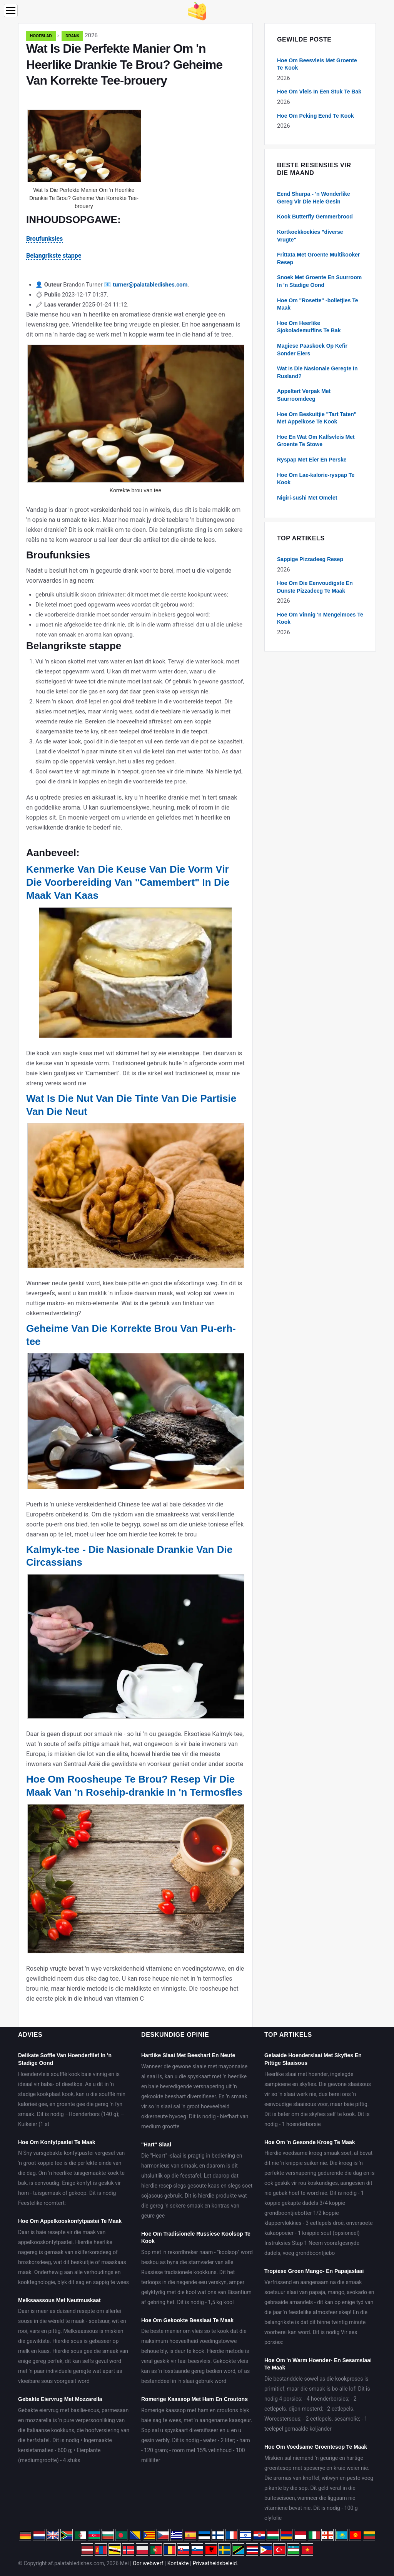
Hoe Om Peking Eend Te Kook (315, 116)
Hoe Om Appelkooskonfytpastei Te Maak (70, 2221)
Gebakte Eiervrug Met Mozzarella (60, 2399)
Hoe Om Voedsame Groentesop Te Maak (315, 2447)
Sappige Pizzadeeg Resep (310, 559)
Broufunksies (44, 238)
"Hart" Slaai (156, 2144)
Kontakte (178, 2563)
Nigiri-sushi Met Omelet (307, 498)
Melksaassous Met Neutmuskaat (59, 2300)
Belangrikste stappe (53, 255)
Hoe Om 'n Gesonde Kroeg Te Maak (309, 2142)
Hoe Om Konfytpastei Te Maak (56, 2142)
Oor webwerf (148, 2563)
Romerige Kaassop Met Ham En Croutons (194, 2399)
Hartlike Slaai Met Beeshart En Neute (188, 2055)
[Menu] (11, 10)
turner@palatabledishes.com (150, 284)
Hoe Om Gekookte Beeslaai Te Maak (187, 2320)
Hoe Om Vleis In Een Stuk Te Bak (319, 91)
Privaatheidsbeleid (215, 2563)
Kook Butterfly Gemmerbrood (315, 216)
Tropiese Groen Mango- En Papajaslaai (314, 2271)
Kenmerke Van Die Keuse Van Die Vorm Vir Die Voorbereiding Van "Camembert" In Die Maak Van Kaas (127, 882)
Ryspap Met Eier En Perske (312, 460)
